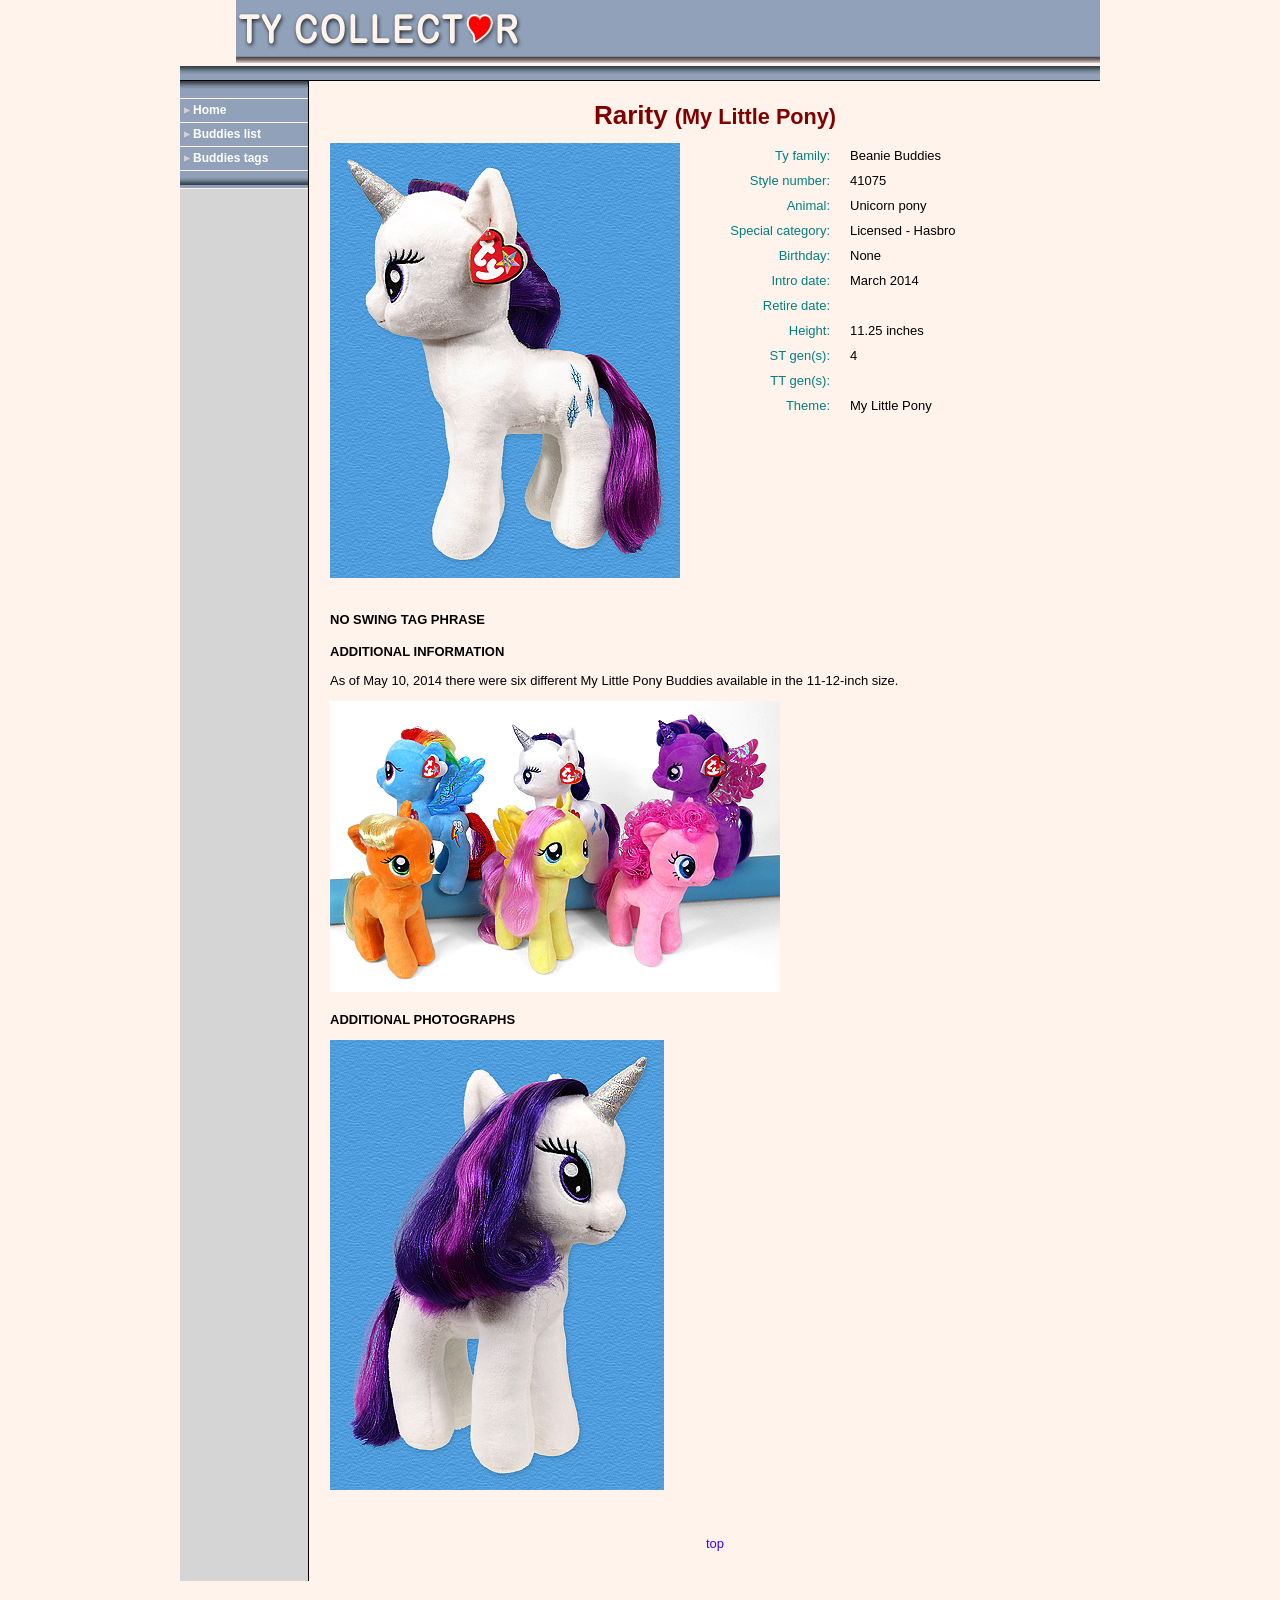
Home (209, 110)
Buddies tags (230, 158)
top (715, 1543)
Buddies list (227, 134)
